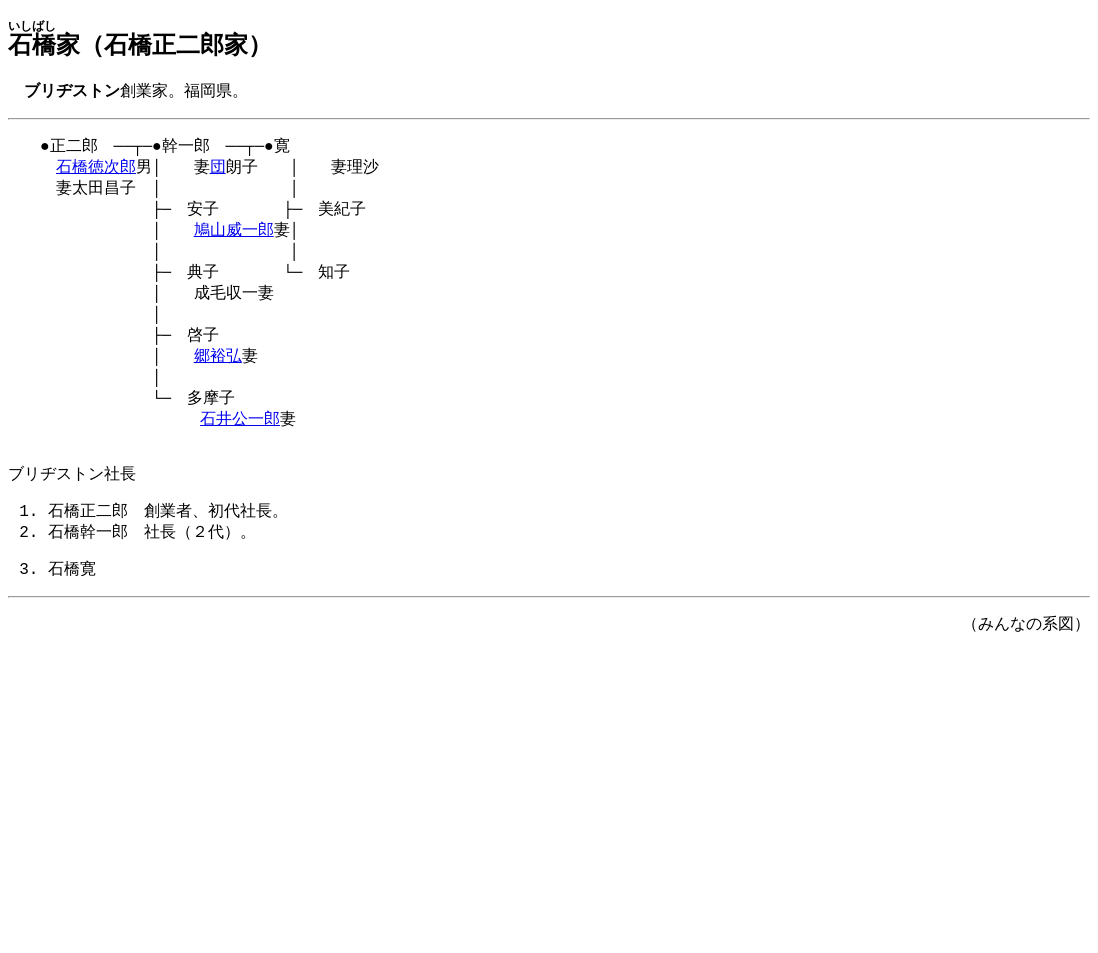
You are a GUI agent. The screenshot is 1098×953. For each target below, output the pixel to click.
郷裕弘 (218, 379)
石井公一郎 (240, 448)
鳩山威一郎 (234, 241)
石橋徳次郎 (96, 172)
